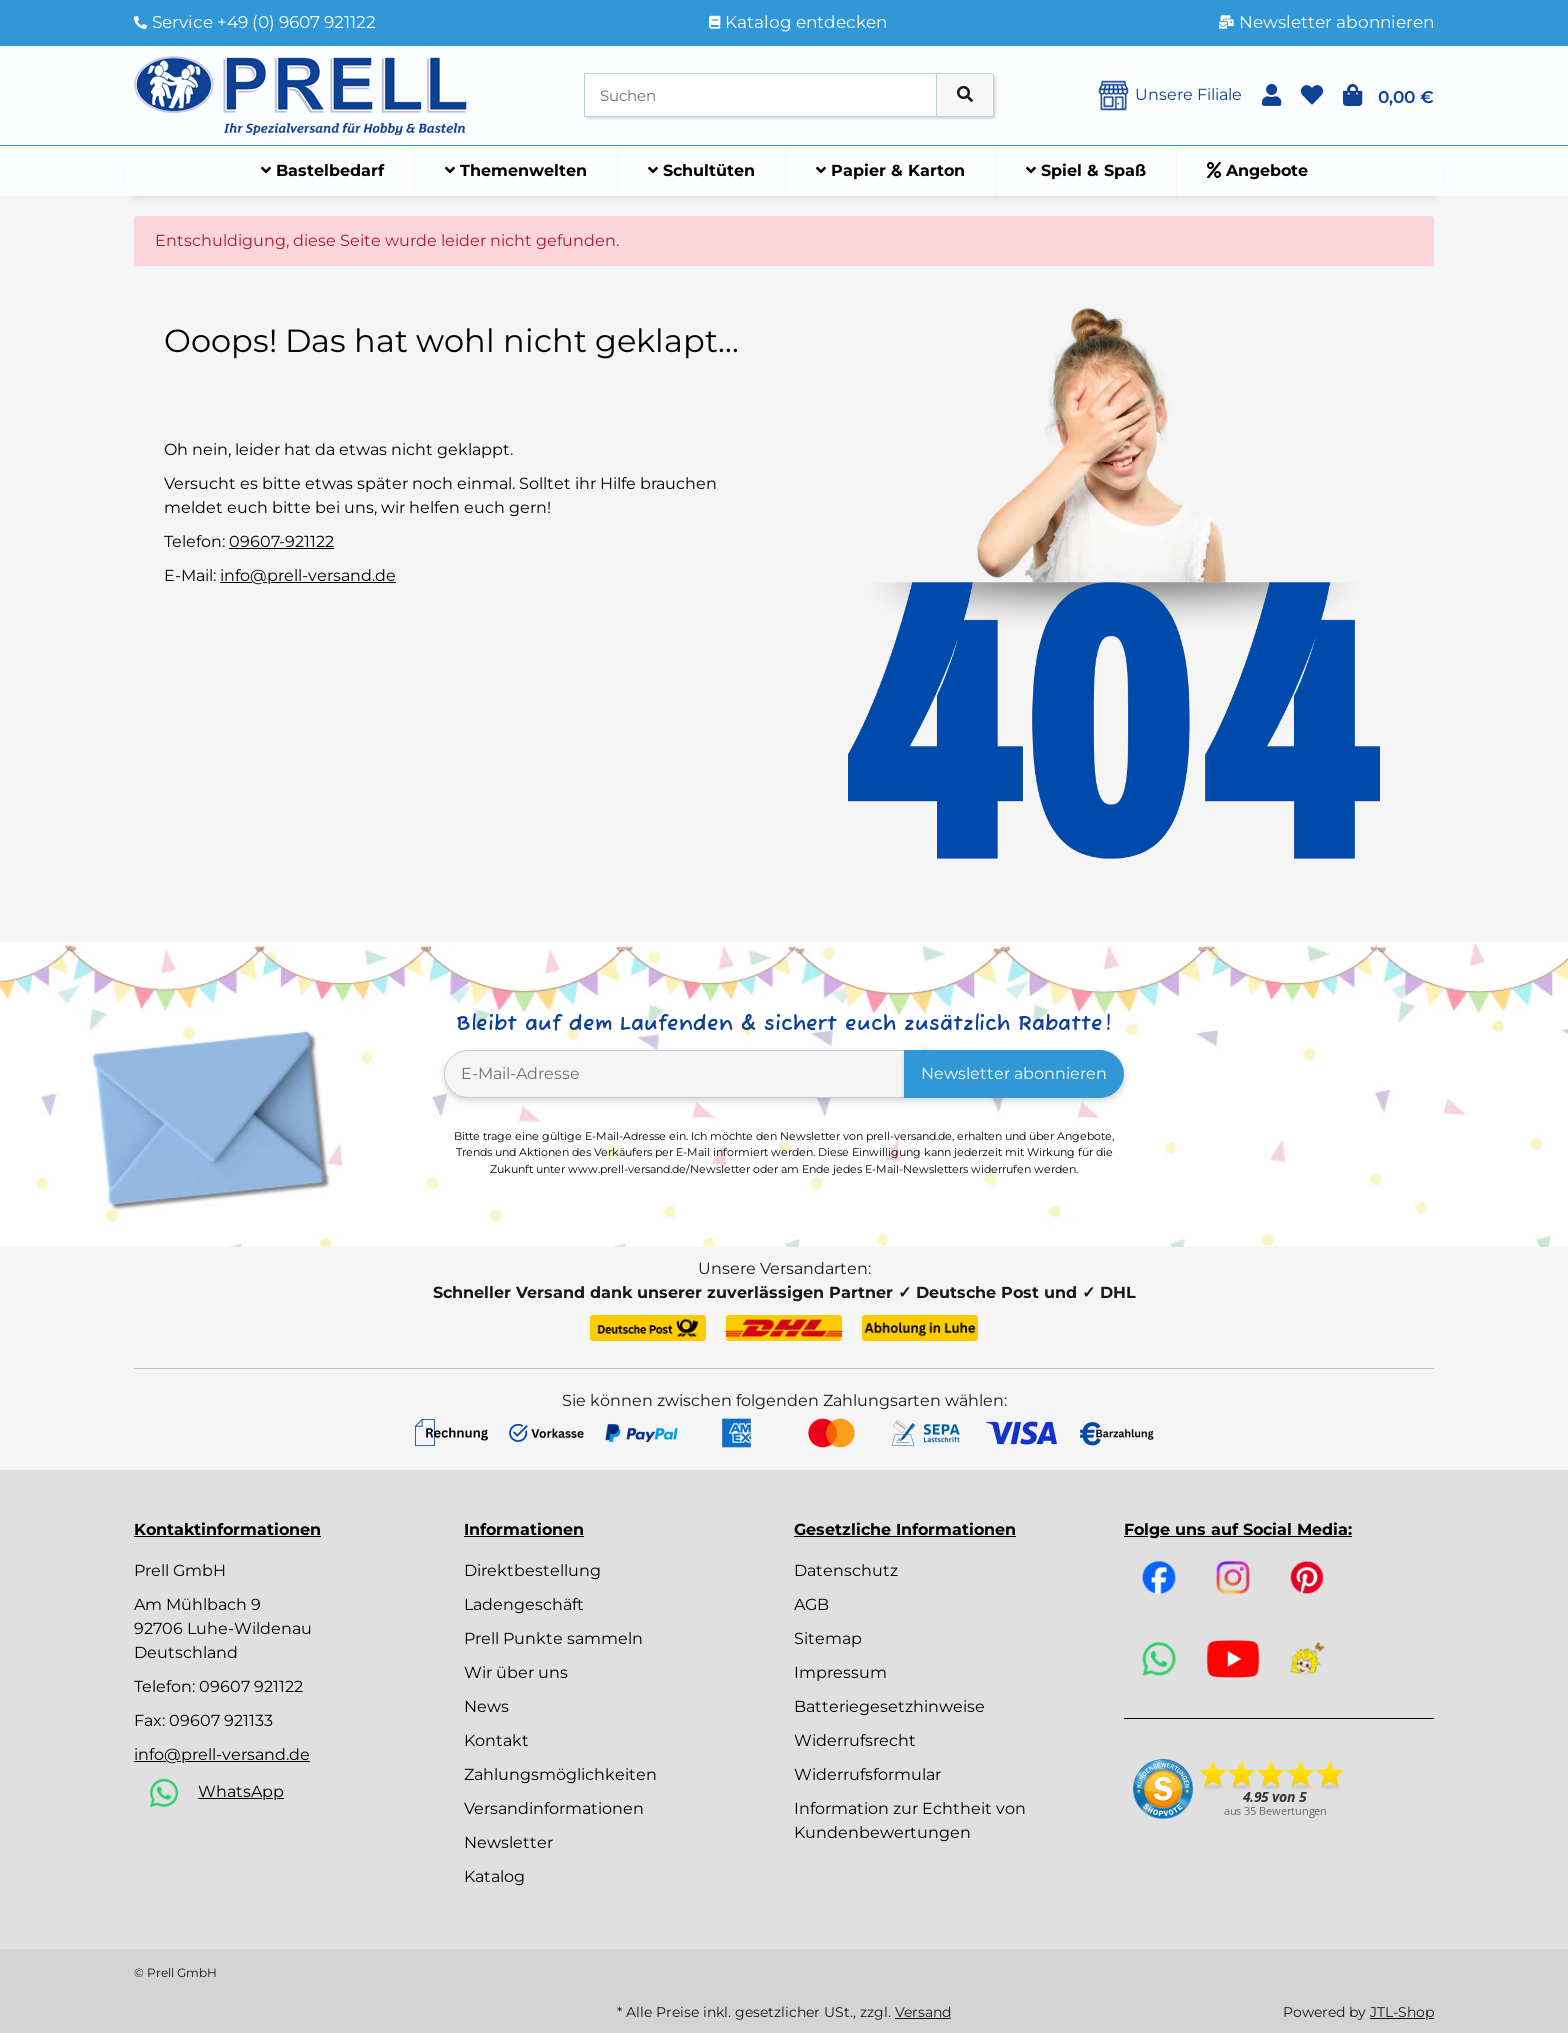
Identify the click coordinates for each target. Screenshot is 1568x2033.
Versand (923, 2012)
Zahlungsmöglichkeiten (560, 1774)
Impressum (840, 1672)
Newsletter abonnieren (1014, 1073)
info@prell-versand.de (308, 575)
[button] (1271, 95)
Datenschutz (846, 1570)
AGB (811, 1604)
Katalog (494, 1876)
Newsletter (508, 1842)
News (486, 1706)
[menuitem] (323, 171)
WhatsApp (241, 1791)
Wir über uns (516, 1672)
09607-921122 (281, 541)
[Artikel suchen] (965, 95)
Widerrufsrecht (855, 1740)
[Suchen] (760, 95)
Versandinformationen (554, 1808)
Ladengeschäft (524, 1604)
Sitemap (828, 1638)
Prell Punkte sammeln (553, 1638)
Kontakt (496, 1740)
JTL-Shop (1402, 2012)
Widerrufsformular (867, 1774)
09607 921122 (251, 1686)
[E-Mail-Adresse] (674, 1074)
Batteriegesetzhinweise (889, 1706)
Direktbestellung (532, 1570)
